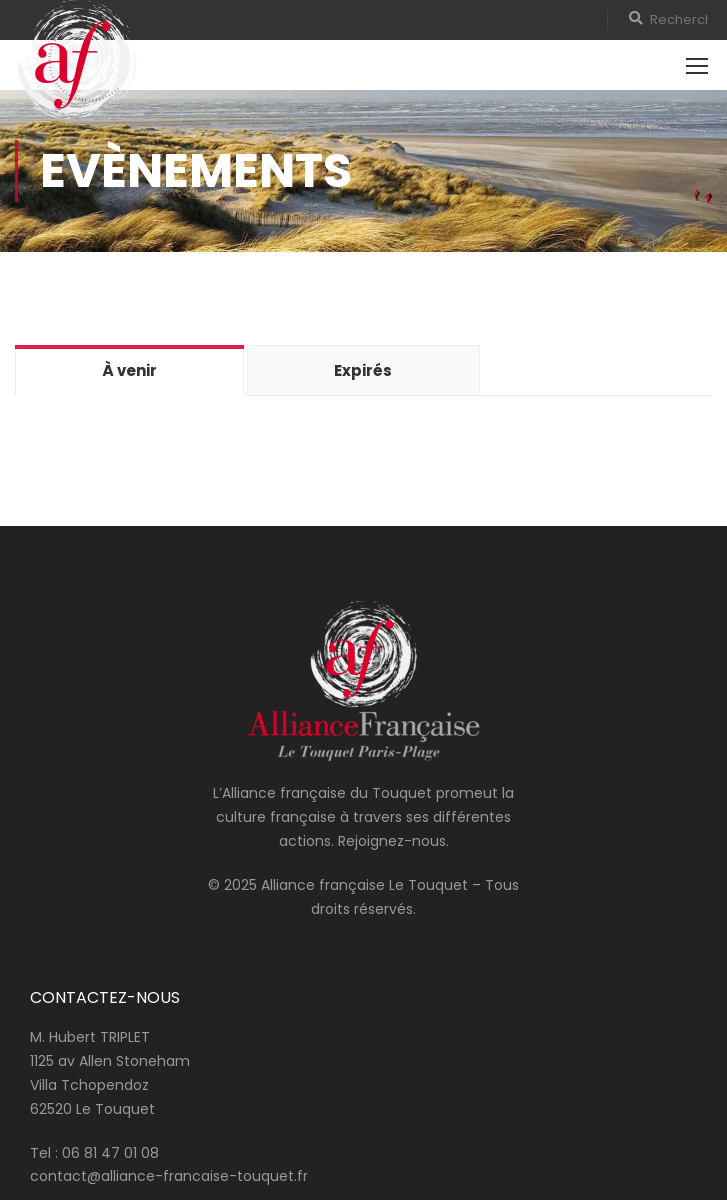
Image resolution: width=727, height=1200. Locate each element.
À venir (129, 370)
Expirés (363, 370)
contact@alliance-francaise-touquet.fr (169, 1176)
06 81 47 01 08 (110, 1153)
